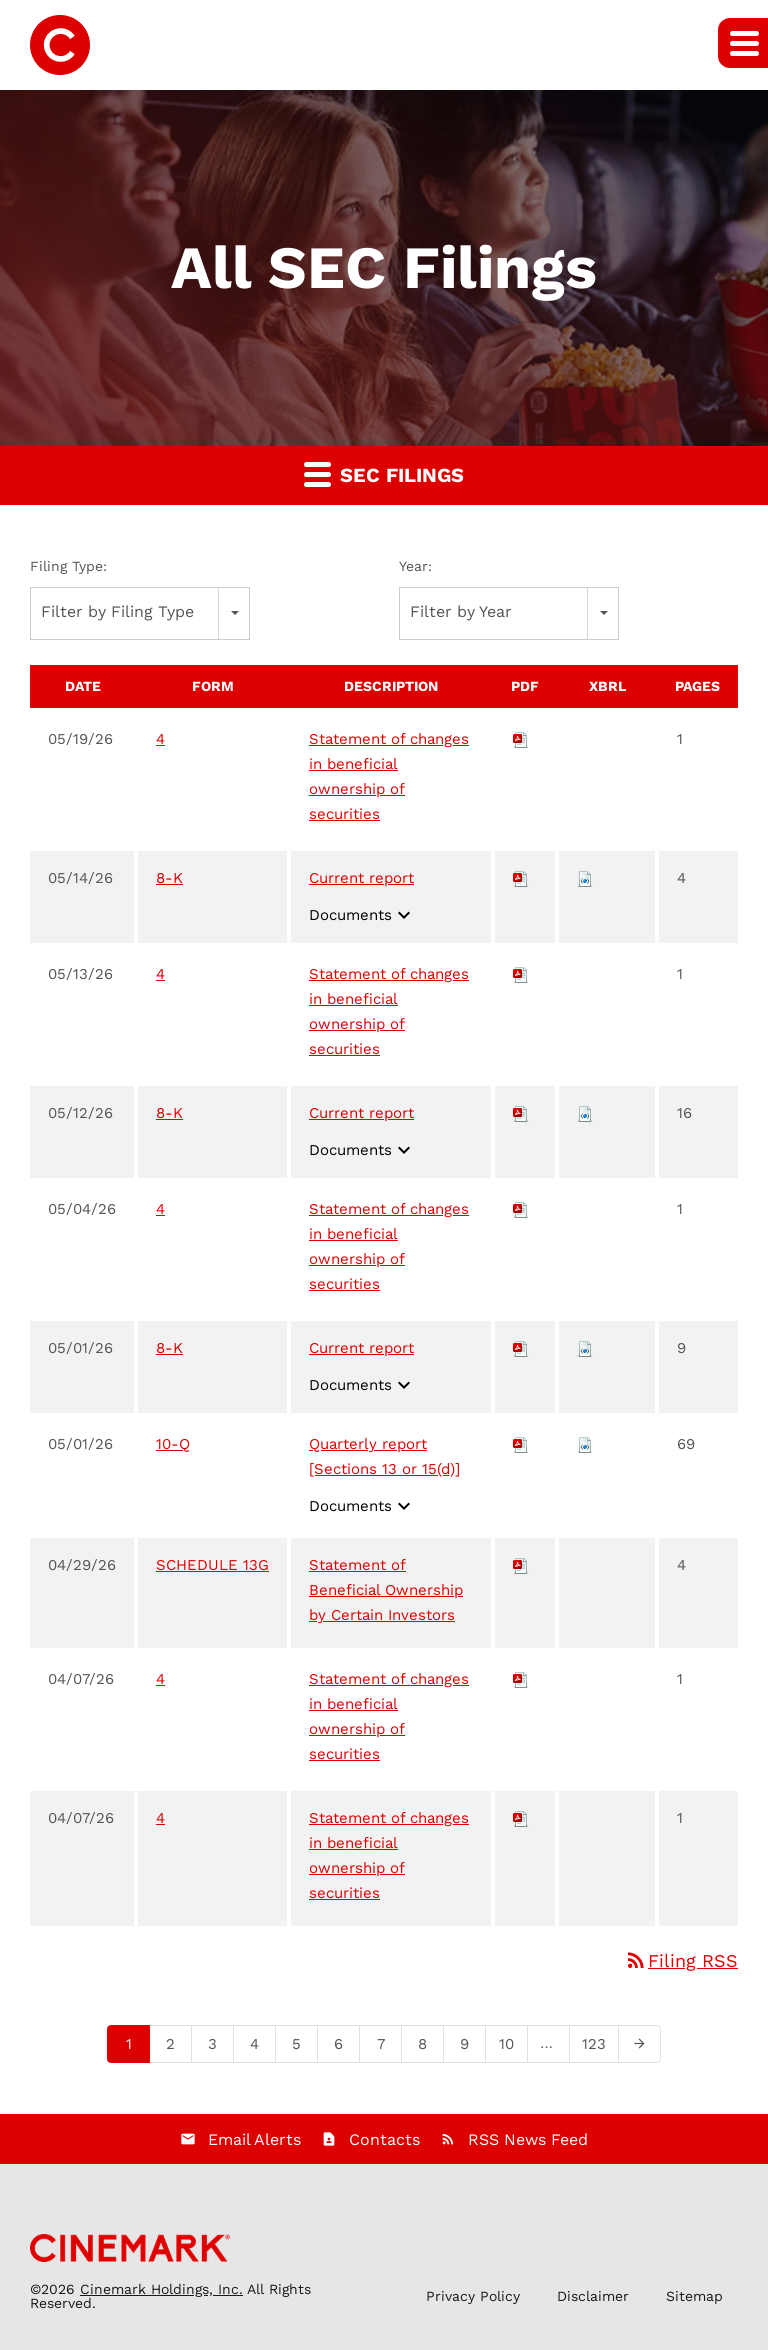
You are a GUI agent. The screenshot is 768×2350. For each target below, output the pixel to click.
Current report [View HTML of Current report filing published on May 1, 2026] (361, 1348)
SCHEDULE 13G (212, 1565)
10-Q (173, 1444)
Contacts (384, 2139)
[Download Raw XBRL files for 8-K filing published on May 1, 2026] (585, 1348)
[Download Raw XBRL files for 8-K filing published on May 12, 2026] (585, 1113)
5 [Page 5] (302, 2048)
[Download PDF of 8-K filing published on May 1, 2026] (521, 1348)
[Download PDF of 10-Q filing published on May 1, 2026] (521, 1444)
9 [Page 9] (470, 2048)
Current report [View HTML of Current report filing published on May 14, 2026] (361, 878)
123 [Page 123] (598, 2048)
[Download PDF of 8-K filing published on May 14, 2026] (521, 878)
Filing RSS (681, 1960)
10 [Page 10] (512, 2048)
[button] (743, 43)
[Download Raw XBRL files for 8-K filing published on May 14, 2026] (585, 878)
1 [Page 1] (134, 2048)
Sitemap (694, 2296)
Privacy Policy (473, 2296)
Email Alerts (254, 2139)
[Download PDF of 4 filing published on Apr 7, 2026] (521, 1679)
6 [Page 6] (344, 2048)
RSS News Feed (528, 2139)
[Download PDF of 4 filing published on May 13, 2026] (521, 974)
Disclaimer (593, 2296)
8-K (169, 878)
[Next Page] (639, 2044)
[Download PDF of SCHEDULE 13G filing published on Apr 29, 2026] (521, 1565)
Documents (362, 915)
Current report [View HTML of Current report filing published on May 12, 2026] (361, 1113)
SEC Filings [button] (384, 473)
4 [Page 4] (260, 2048)
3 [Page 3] (218, 2048)
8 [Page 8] (428, 2048)
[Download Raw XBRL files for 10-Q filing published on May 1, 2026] (585, 1444)
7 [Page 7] (386, 2048)
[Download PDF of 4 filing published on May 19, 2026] (521, 739)
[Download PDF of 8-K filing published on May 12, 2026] (521, 1113)
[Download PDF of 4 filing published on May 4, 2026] (521, 1209)
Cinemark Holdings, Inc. (161, 2289)
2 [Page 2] (176, 2048)
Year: (415, 566)
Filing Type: (68, 566)
